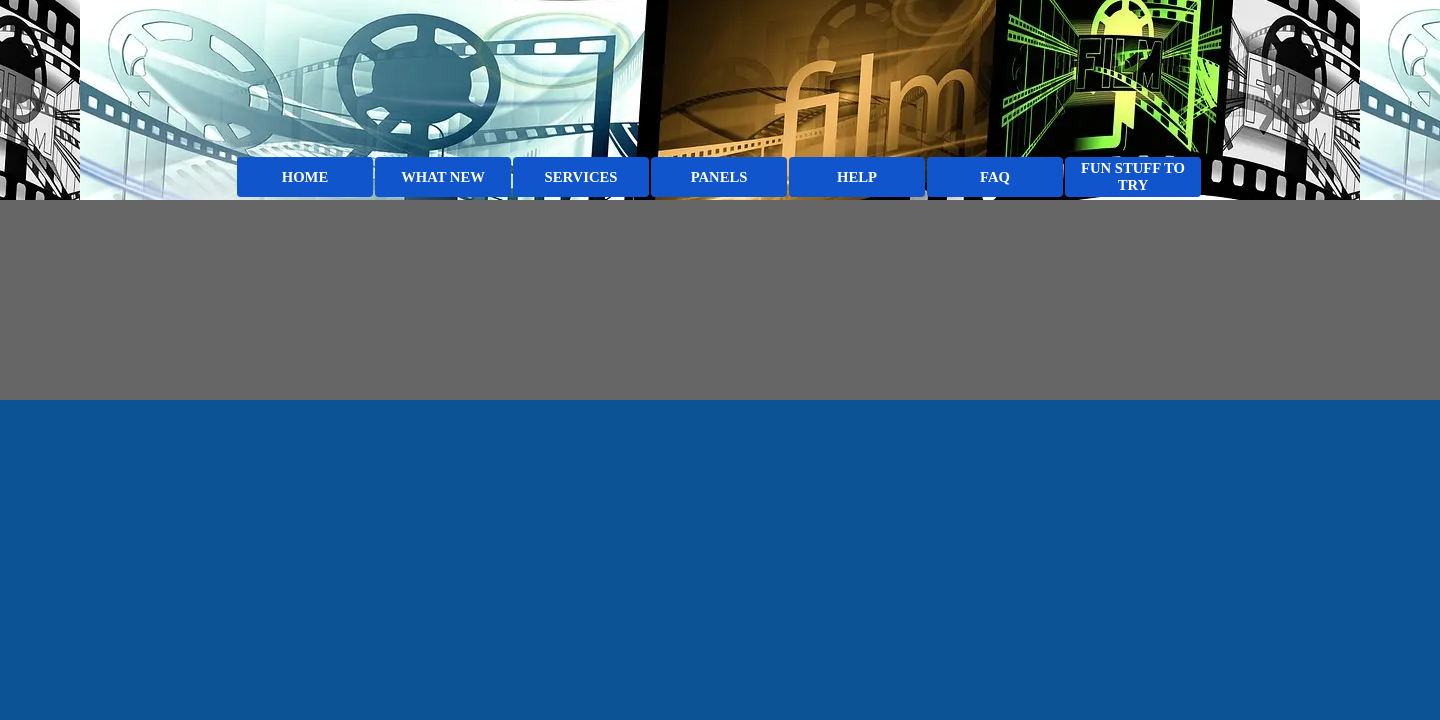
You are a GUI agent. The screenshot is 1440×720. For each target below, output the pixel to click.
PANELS (719, 177)
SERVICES (581, 177)
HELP (857, 177)
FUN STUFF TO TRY (1133, 176)
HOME (305, 177)
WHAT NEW (443, 177)
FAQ (995, 177)
